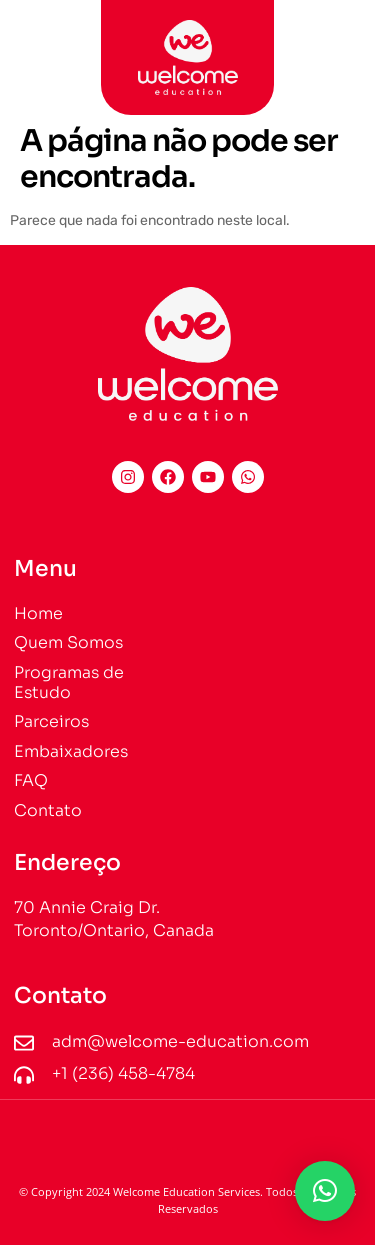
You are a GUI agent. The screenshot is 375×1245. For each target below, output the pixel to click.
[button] (31, 47)
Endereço (67, 862)
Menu (45, 568)
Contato (60, 995)
